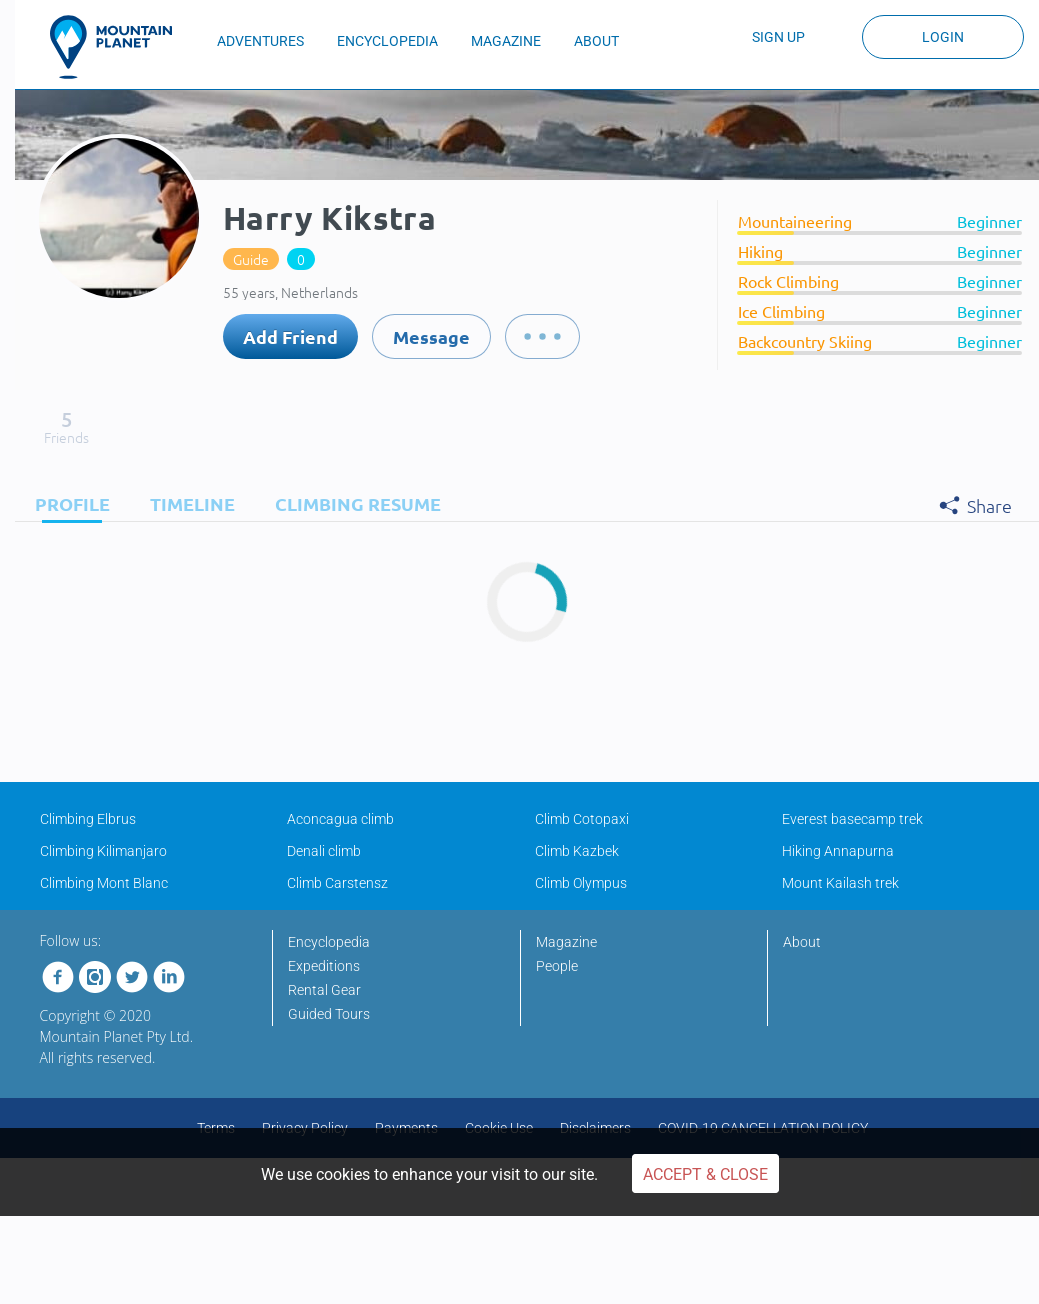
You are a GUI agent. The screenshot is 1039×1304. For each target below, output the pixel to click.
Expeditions (324, 966)
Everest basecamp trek (852, 819)
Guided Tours (329, 1014)
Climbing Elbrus (88, 819)
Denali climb (324, 851)
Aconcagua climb (340, 819)
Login (943, 37)
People (557, 966)
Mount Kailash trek (840, 883)
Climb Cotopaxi (582, 819)
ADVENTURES (260, 41)
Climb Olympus (581, 883)
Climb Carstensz (337, 883)
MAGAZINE (506, 41)
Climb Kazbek (577, 851)
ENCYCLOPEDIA (387, 41)
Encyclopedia (329, 942)
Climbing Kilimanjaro (103, 851)
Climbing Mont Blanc (104, 883)
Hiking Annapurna (838, 851)
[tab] (67, 503)
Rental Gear (324, 990)
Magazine (566, 942)
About (802, 942)
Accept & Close (705, 1174)
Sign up (778, 37)
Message (431, 336)
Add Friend (290, 336)
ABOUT (596, 41)
